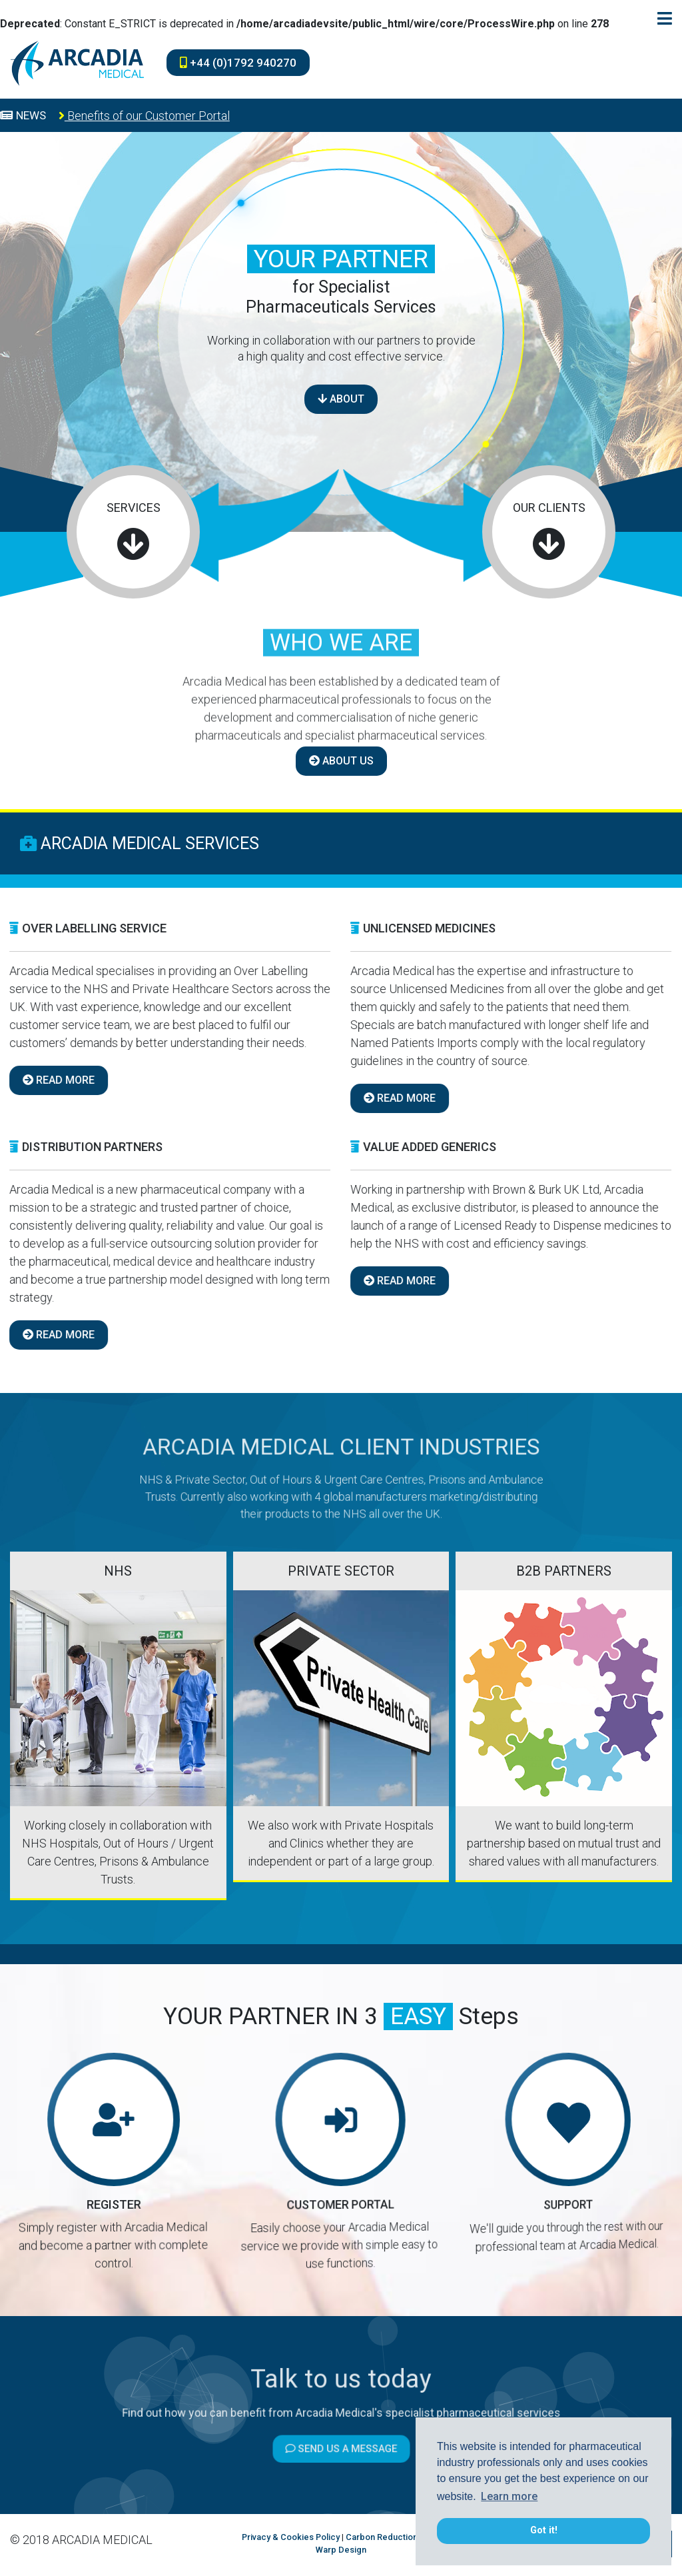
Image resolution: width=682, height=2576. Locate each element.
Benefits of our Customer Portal (144, 116)
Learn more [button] (509, 2496)
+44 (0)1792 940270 (238, 62)
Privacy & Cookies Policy (291, 2537)
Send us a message (341, 2430)
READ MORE (346, 1098)
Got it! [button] (543, 2530)
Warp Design (341, 2550)
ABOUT (341, 399)
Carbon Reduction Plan (391, 2537)
